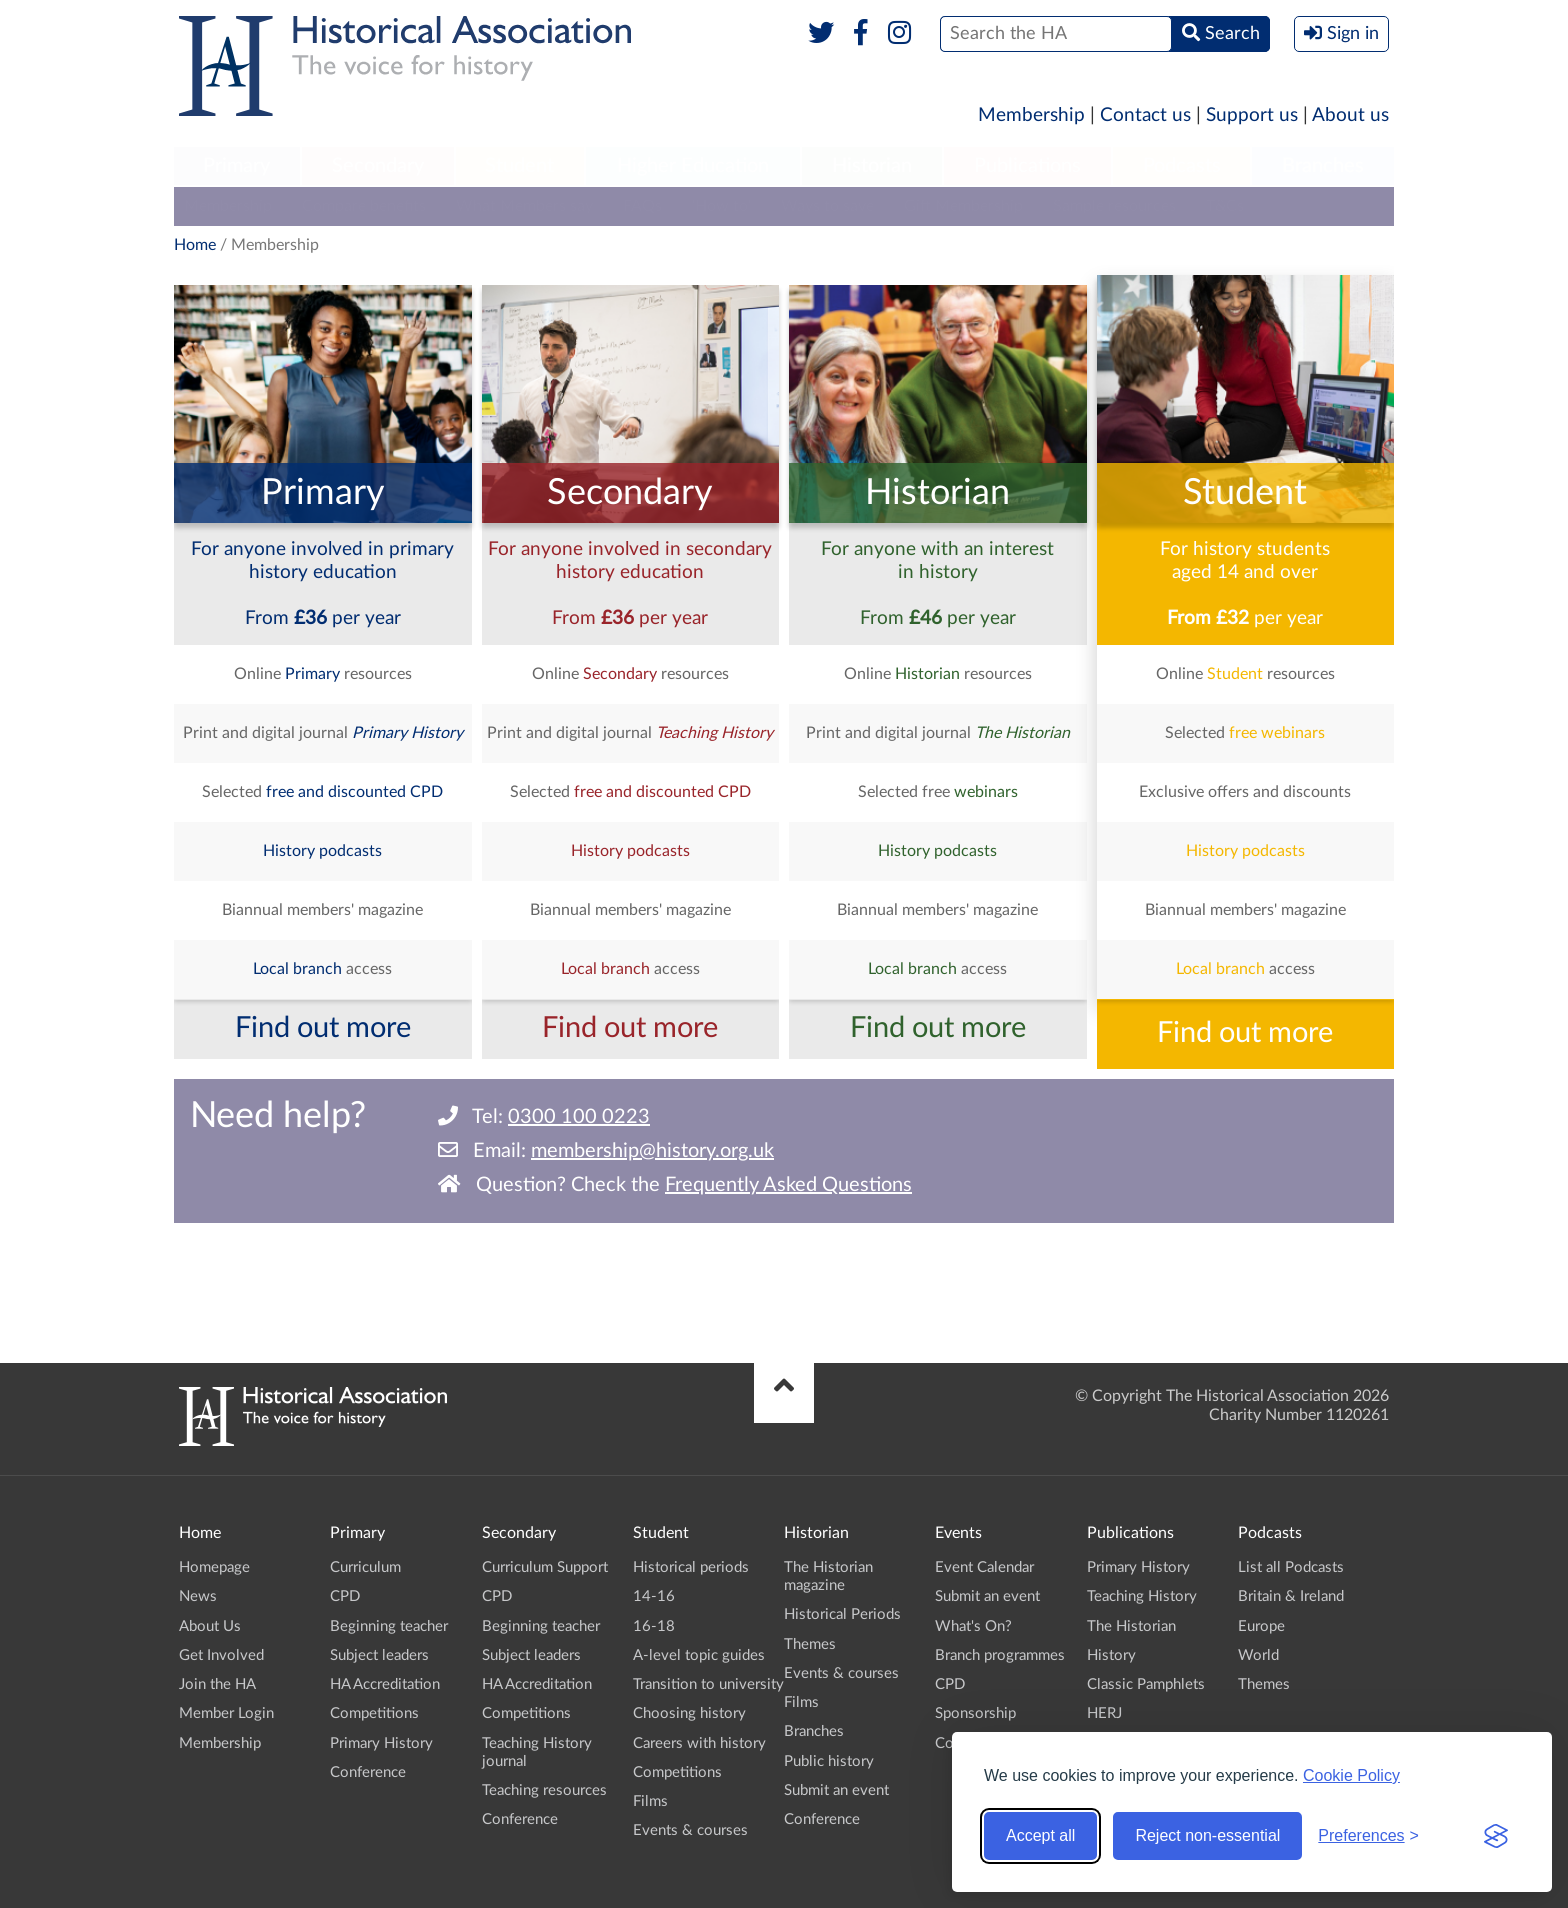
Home (195, 245)
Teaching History (1142, 1596)
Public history (829, 1761)
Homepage (214, 1567)
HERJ (1104, 1713)
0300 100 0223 (579, 1117)
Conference (368, 1772)
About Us (210, 1626)
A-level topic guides (699, 1655)
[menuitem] (237, 167)
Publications (1027, 166)
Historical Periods (842, 1614)
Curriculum (365, 1567)
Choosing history (689, 1713)
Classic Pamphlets (1146, 1684)
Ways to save (827, 206)
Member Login (226, 1713)
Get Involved (221, 1655)
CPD (345, 1596)
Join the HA (217, 1684)
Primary (236, 166)
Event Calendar (984, 1567)
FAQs (642, 206)
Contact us (1145, 115)
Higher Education (693, 166)
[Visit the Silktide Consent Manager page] (1496, 1836)
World (1258, 1655)
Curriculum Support (545, 1567)
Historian (872, 166)
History (1111, 1655)
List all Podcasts (1291, 1567)
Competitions (374, 1713)
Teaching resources (544, 1790)
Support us (1252, 115)
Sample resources (1114, 206)
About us (1350, 115)
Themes (810, 1644)
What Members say (524, 206)
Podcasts (1182, 166)
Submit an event (836, 1790)
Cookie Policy (1351, 1775)
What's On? (973, 1626)
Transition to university (708, 1684)
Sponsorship (975, 1713)
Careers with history (699, 1743)
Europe (1261, 1626)
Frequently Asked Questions (788, 1185)
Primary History (381, 1743)
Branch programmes (1000, 1655)
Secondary (378, 166)
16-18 (654, 1626)
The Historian (1131, 1626)
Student (519, 166)
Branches (1323, 166)
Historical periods (691, 1567)
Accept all (1040, 1835)
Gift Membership (963, 206)
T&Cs (1225, 206)
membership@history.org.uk (652, 1151)
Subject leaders (379, 1655)
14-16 (654, 1596)
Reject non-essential (1207, 1835)
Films (650, 1801)
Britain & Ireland (1291, 1596)
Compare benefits (364, 206)
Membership (1031, 115)
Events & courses (690, 1830)
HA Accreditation (385, 1684)
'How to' (721, 206)
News (198, 1596)
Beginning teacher (389, 1626)
